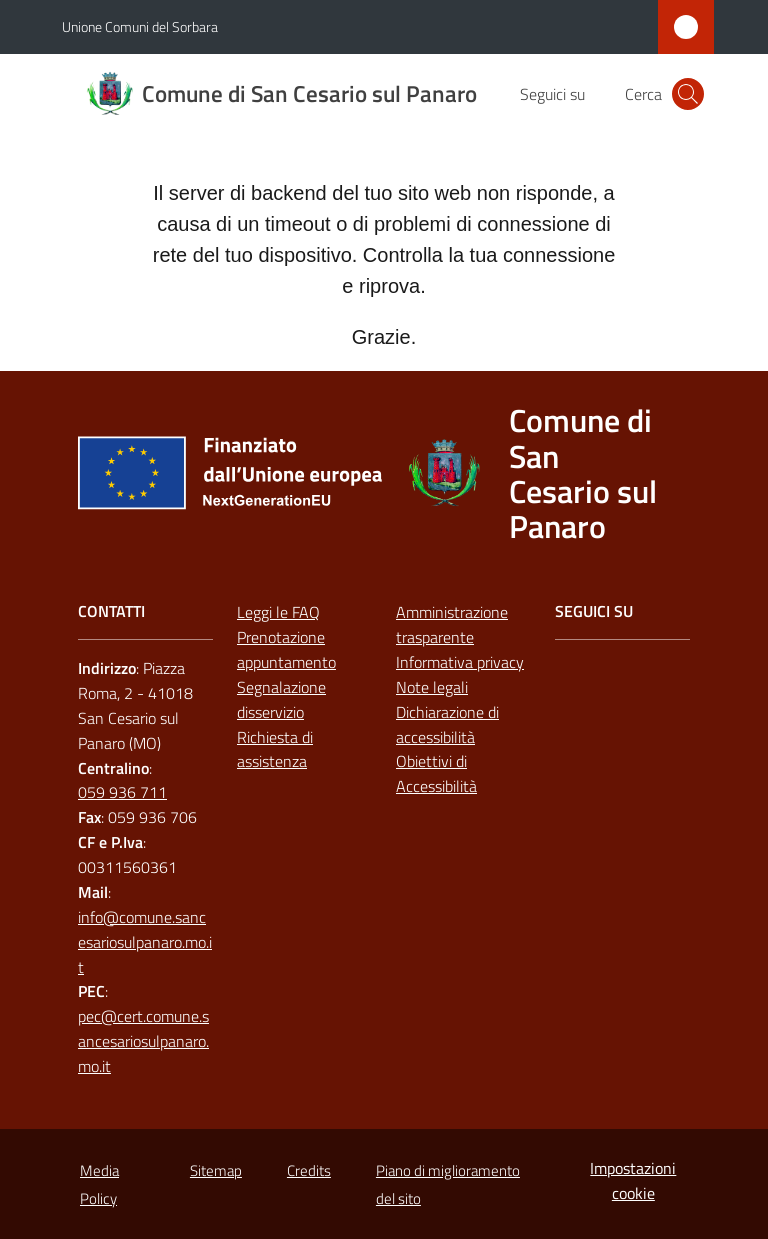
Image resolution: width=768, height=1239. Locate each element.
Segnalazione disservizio (281, 699)
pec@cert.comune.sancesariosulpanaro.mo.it (143, 1041)
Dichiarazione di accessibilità (447, 724)
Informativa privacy (460, 662)
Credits (309, 1170)
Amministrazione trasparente (452, 624)
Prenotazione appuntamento (286, 649)
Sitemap (216, 1170)
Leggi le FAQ (278, 612)
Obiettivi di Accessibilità (436, 773)
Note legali (432, 687)
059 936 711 (122, 792)
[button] (688, 94)
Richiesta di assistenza (275, 749)
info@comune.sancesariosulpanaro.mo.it (145, 942)
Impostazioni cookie (633, 1180)
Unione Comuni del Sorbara (140, 26)
